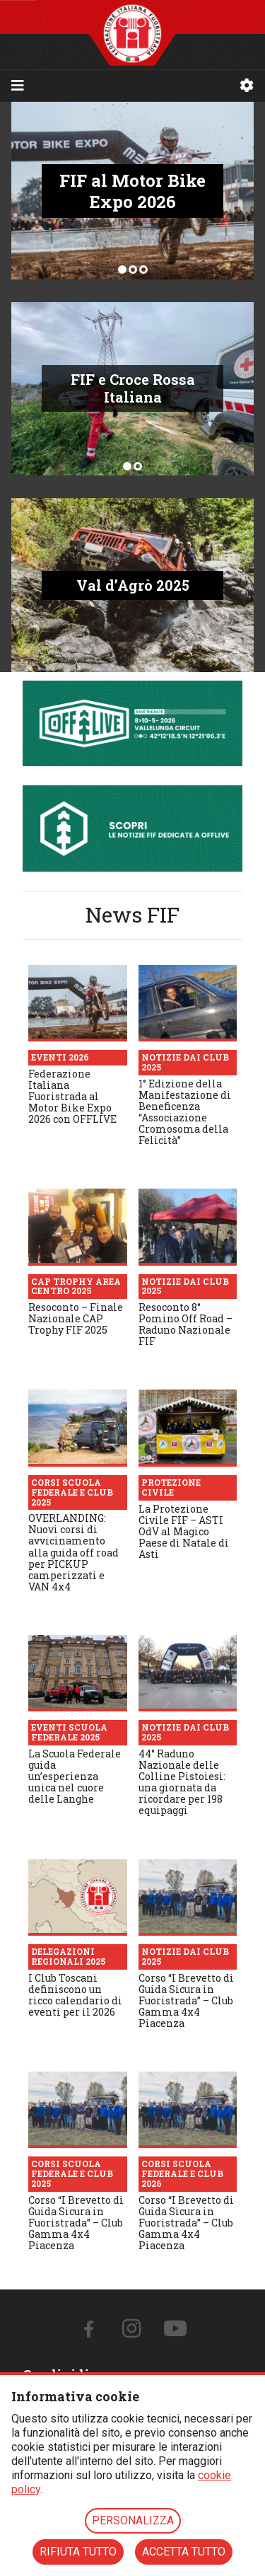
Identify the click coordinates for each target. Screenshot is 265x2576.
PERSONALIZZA (133, 2520)
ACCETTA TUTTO (183, 2551)
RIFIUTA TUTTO (78, 2551)
